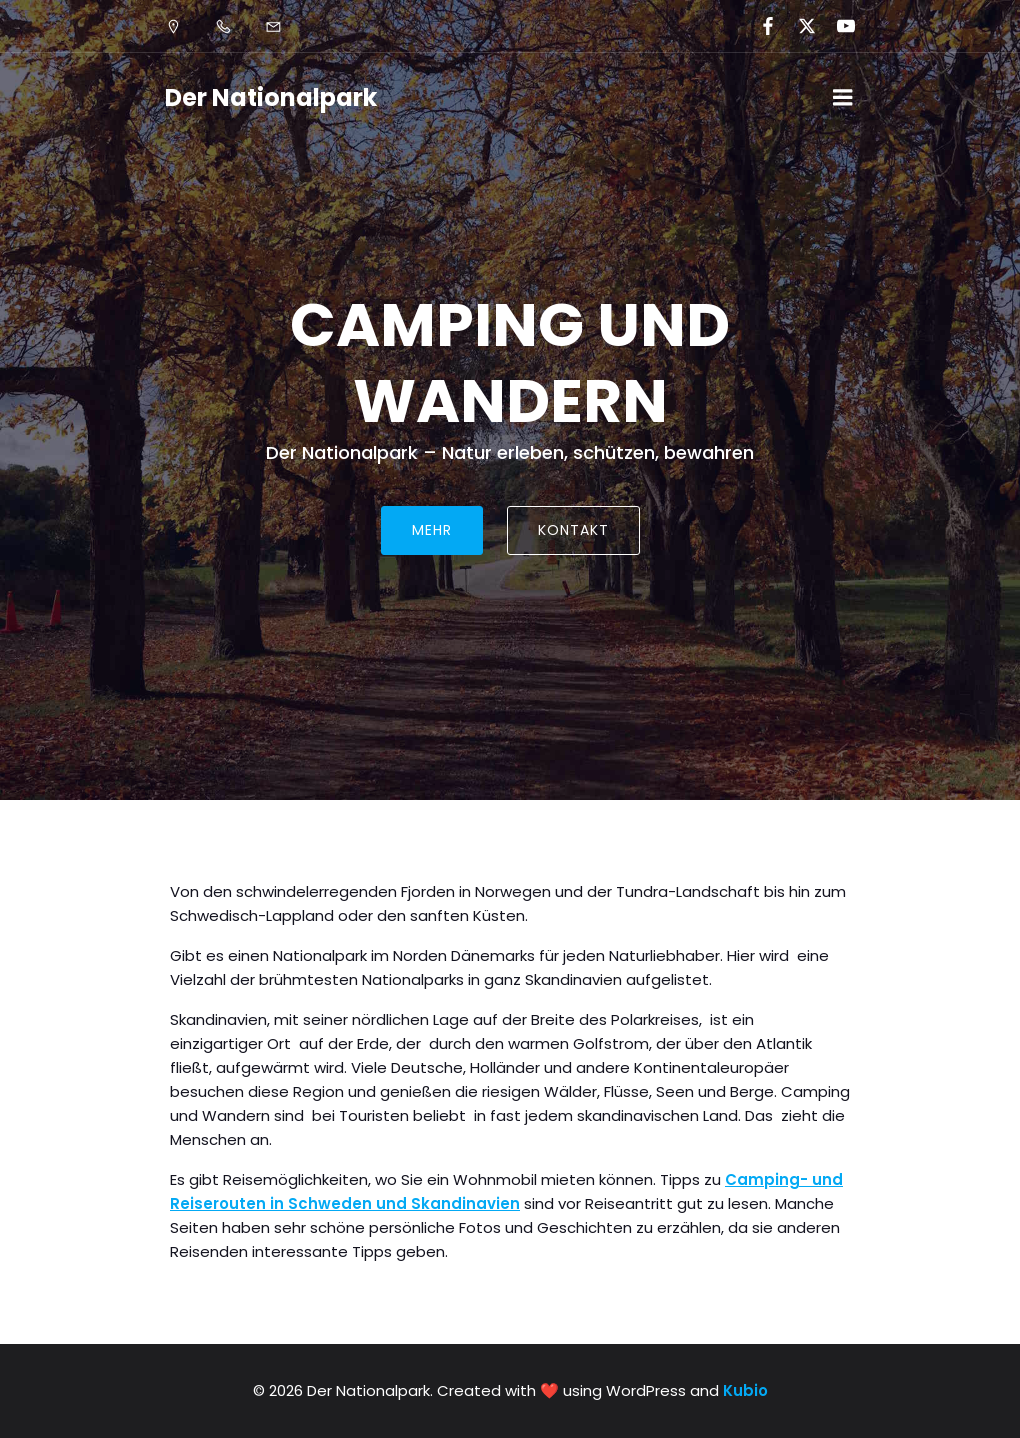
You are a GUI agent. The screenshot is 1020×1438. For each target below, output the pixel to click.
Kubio (745, 1390)
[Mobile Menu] (843, 98)
